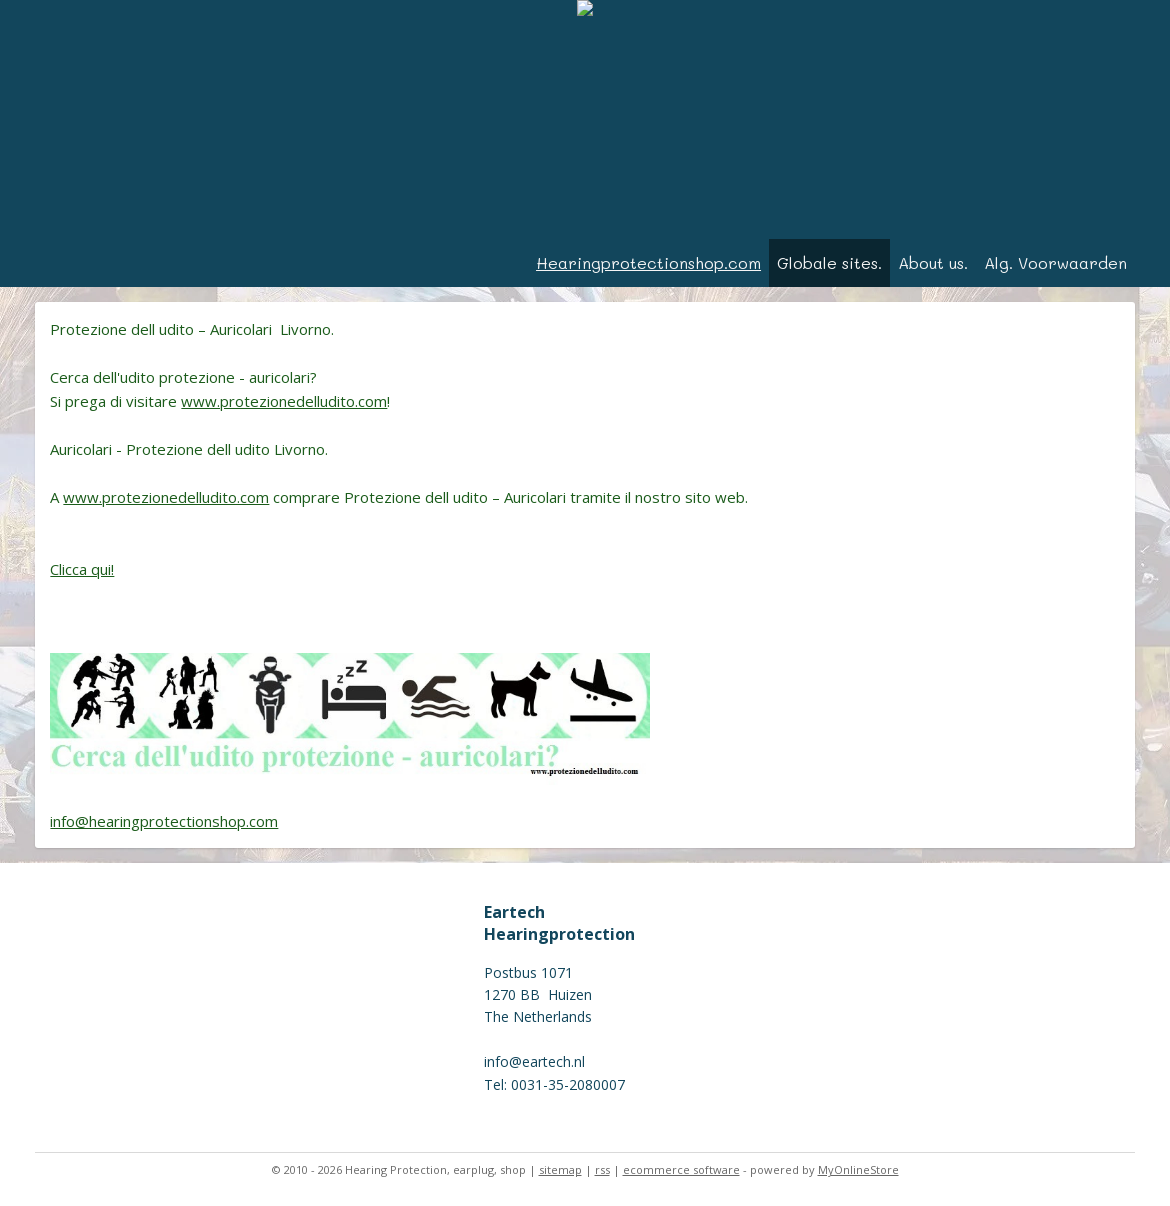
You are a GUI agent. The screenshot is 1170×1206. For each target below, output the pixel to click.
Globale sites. (829, 262)
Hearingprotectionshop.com (648, 262)
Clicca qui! (82, 569)
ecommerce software (681, 1169)
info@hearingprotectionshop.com (164, 821)
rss (602, 1169)
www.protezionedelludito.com (284, 401)
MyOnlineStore (858, 1169)
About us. (933, 262)
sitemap (560, 1169)
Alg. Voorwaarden (1055, 262)
